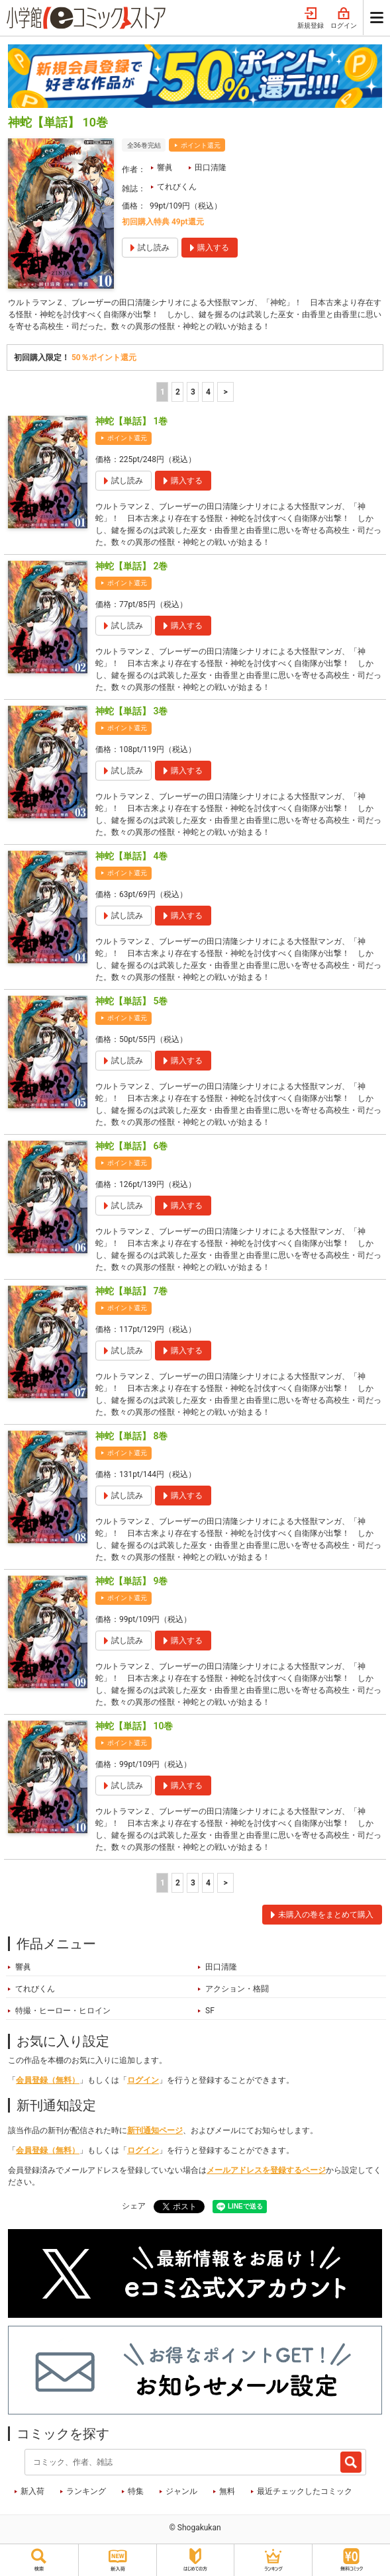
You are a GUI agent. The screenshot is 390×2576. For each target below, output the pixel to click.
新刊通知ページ (155, 2130)
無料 (227, 2491)
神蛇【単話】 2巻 (131, 566)
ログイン (343, 18)
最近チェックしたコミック (304, 2491)
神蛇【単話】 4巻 (131, 856)
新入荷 (32, 2491)
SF (210, 2010)
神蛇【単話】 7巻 (131, 1291)
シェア (134, 2206)
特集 (136, 2491)
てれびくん (177, 186)
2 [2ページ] (177, 392)
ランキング (86, 2491)
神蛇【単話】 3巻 (131, 711)
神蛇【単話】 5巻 (131, 1001)
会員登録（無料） (47, 2080)
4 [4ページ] (208, 392)
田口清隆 (210, 167)
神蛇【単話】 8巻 (131, 1436)
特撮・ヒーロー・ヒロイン (63, 2010)
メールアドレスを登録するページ (266, 2170)
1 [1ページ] (162, 392)
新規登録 (310, 18)
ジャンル (181, 2491)
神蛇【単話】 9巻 (131, 1581)
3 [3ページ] (193, 392)
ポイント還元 (200, 145)
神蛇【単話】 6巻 (131, 1146)
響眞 (165, 167)
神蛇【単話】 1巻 (131, 421)
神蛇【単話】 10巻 (134, 1726)
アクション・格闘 (237, 1988)
